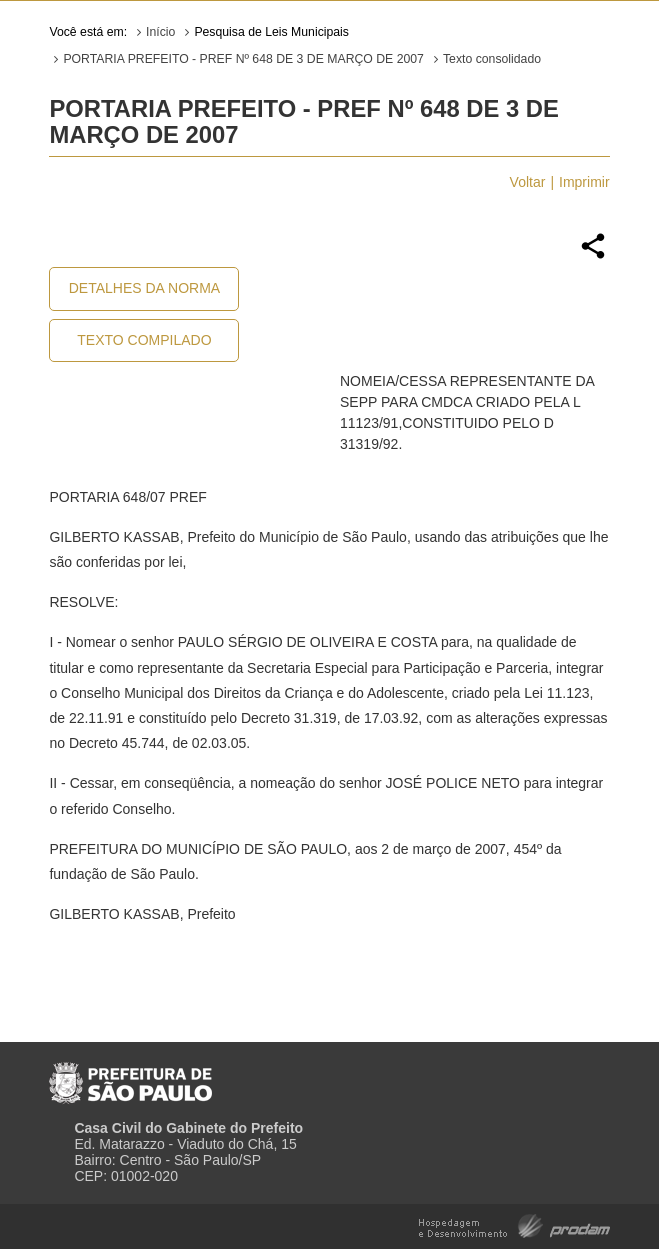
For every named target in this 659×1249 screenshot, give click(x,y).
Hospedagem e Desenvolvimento (514, 1224)
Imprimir (584, 182)
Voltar (528, 182)
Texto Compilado (144, 340)
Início (160, 32)
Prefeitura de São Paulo (130, 1075)
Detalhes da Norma (144, 288)
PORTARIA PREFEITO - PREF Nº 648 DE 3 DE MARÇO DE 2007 (243, 59)
